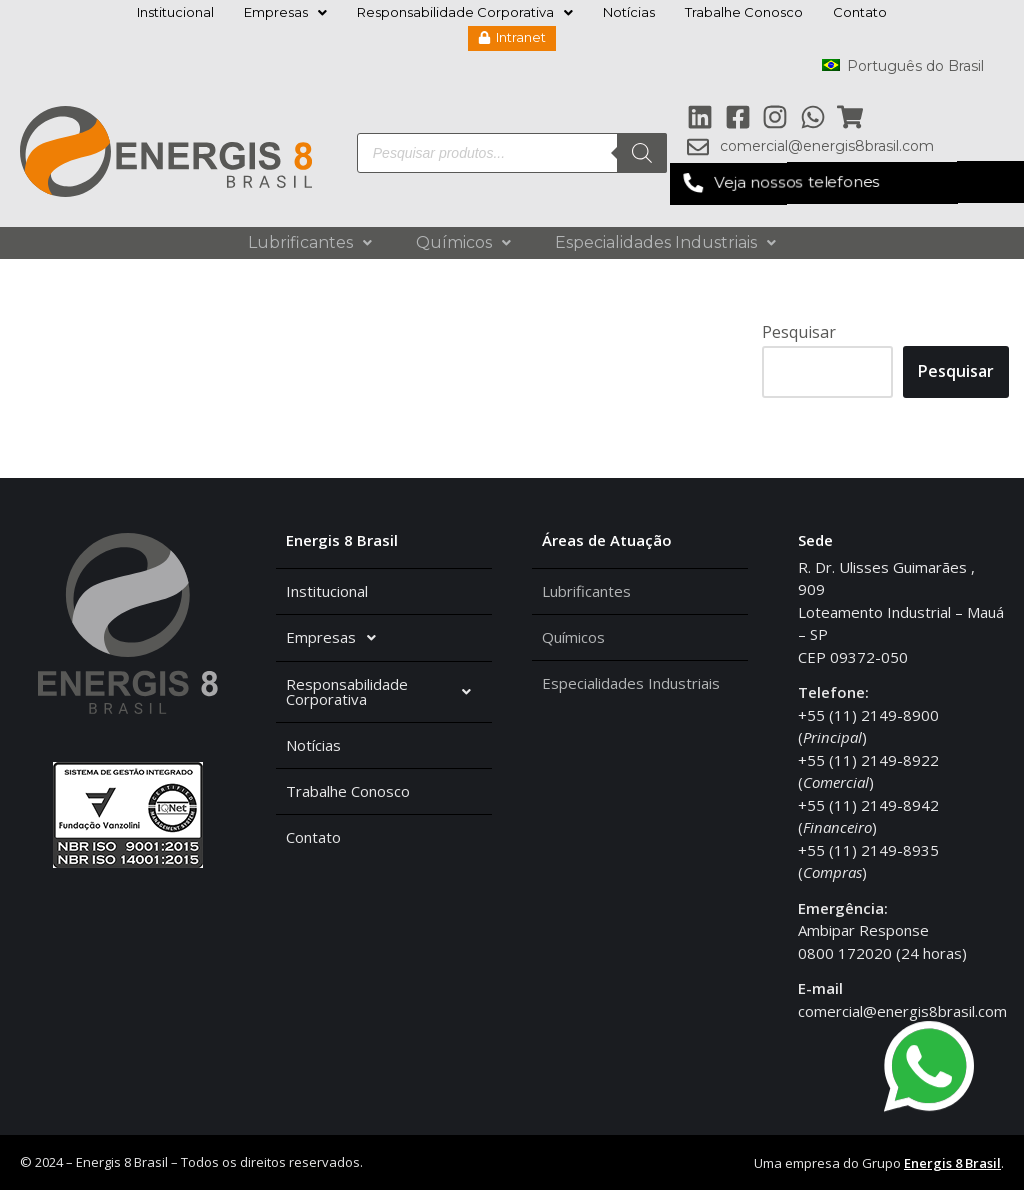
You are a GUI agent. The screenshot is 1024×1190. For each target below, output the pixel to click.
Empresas (285, 12)
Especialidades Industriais (665, 242)
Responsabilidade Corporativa (465, 12)
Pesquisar (799, 332)
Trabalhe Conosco (744, 12)
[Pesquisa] (642, 153)
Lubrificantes (310, 242)
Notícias (629, 12)
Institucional (175, 12)
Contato (860, 12)
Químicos (463, 242)
